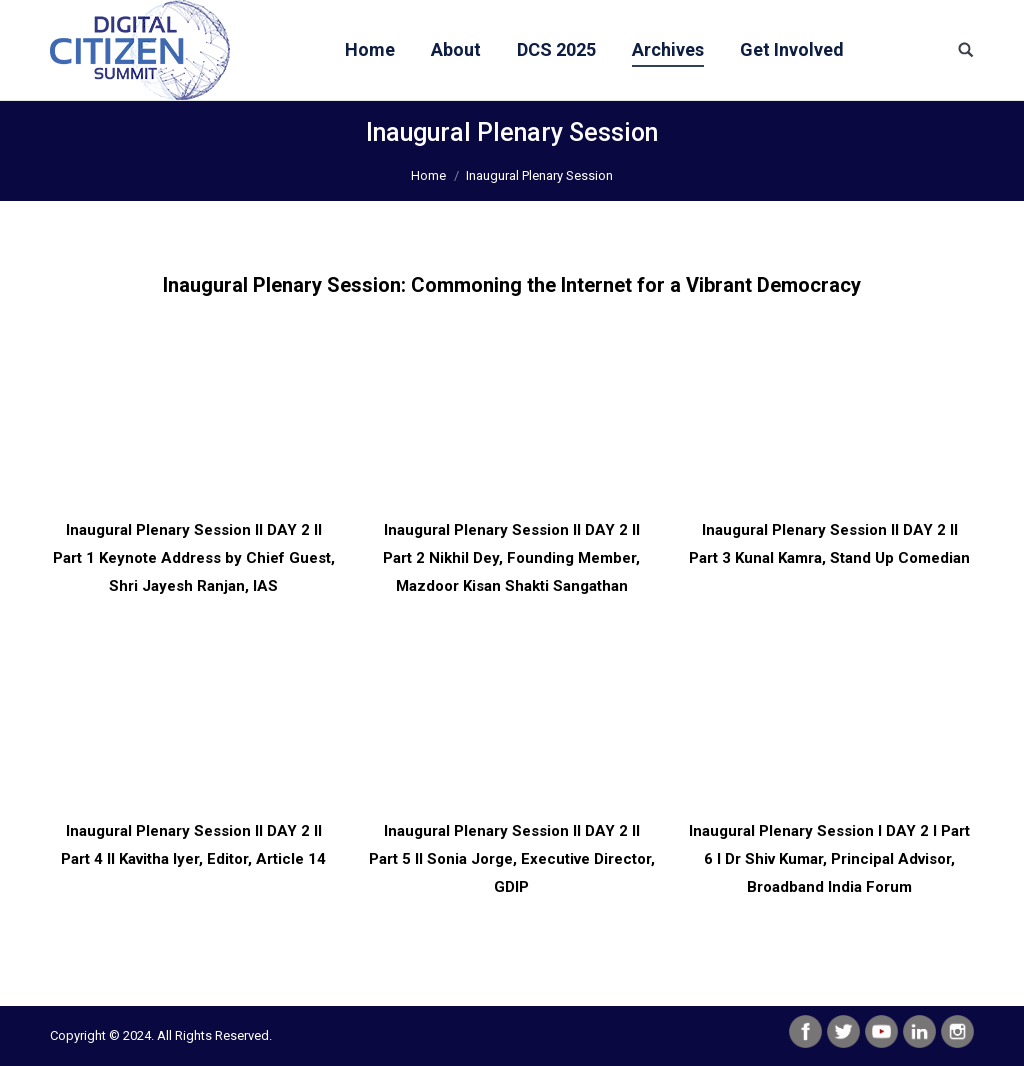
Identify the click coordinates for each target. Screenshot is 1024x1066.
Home (428, 175)
